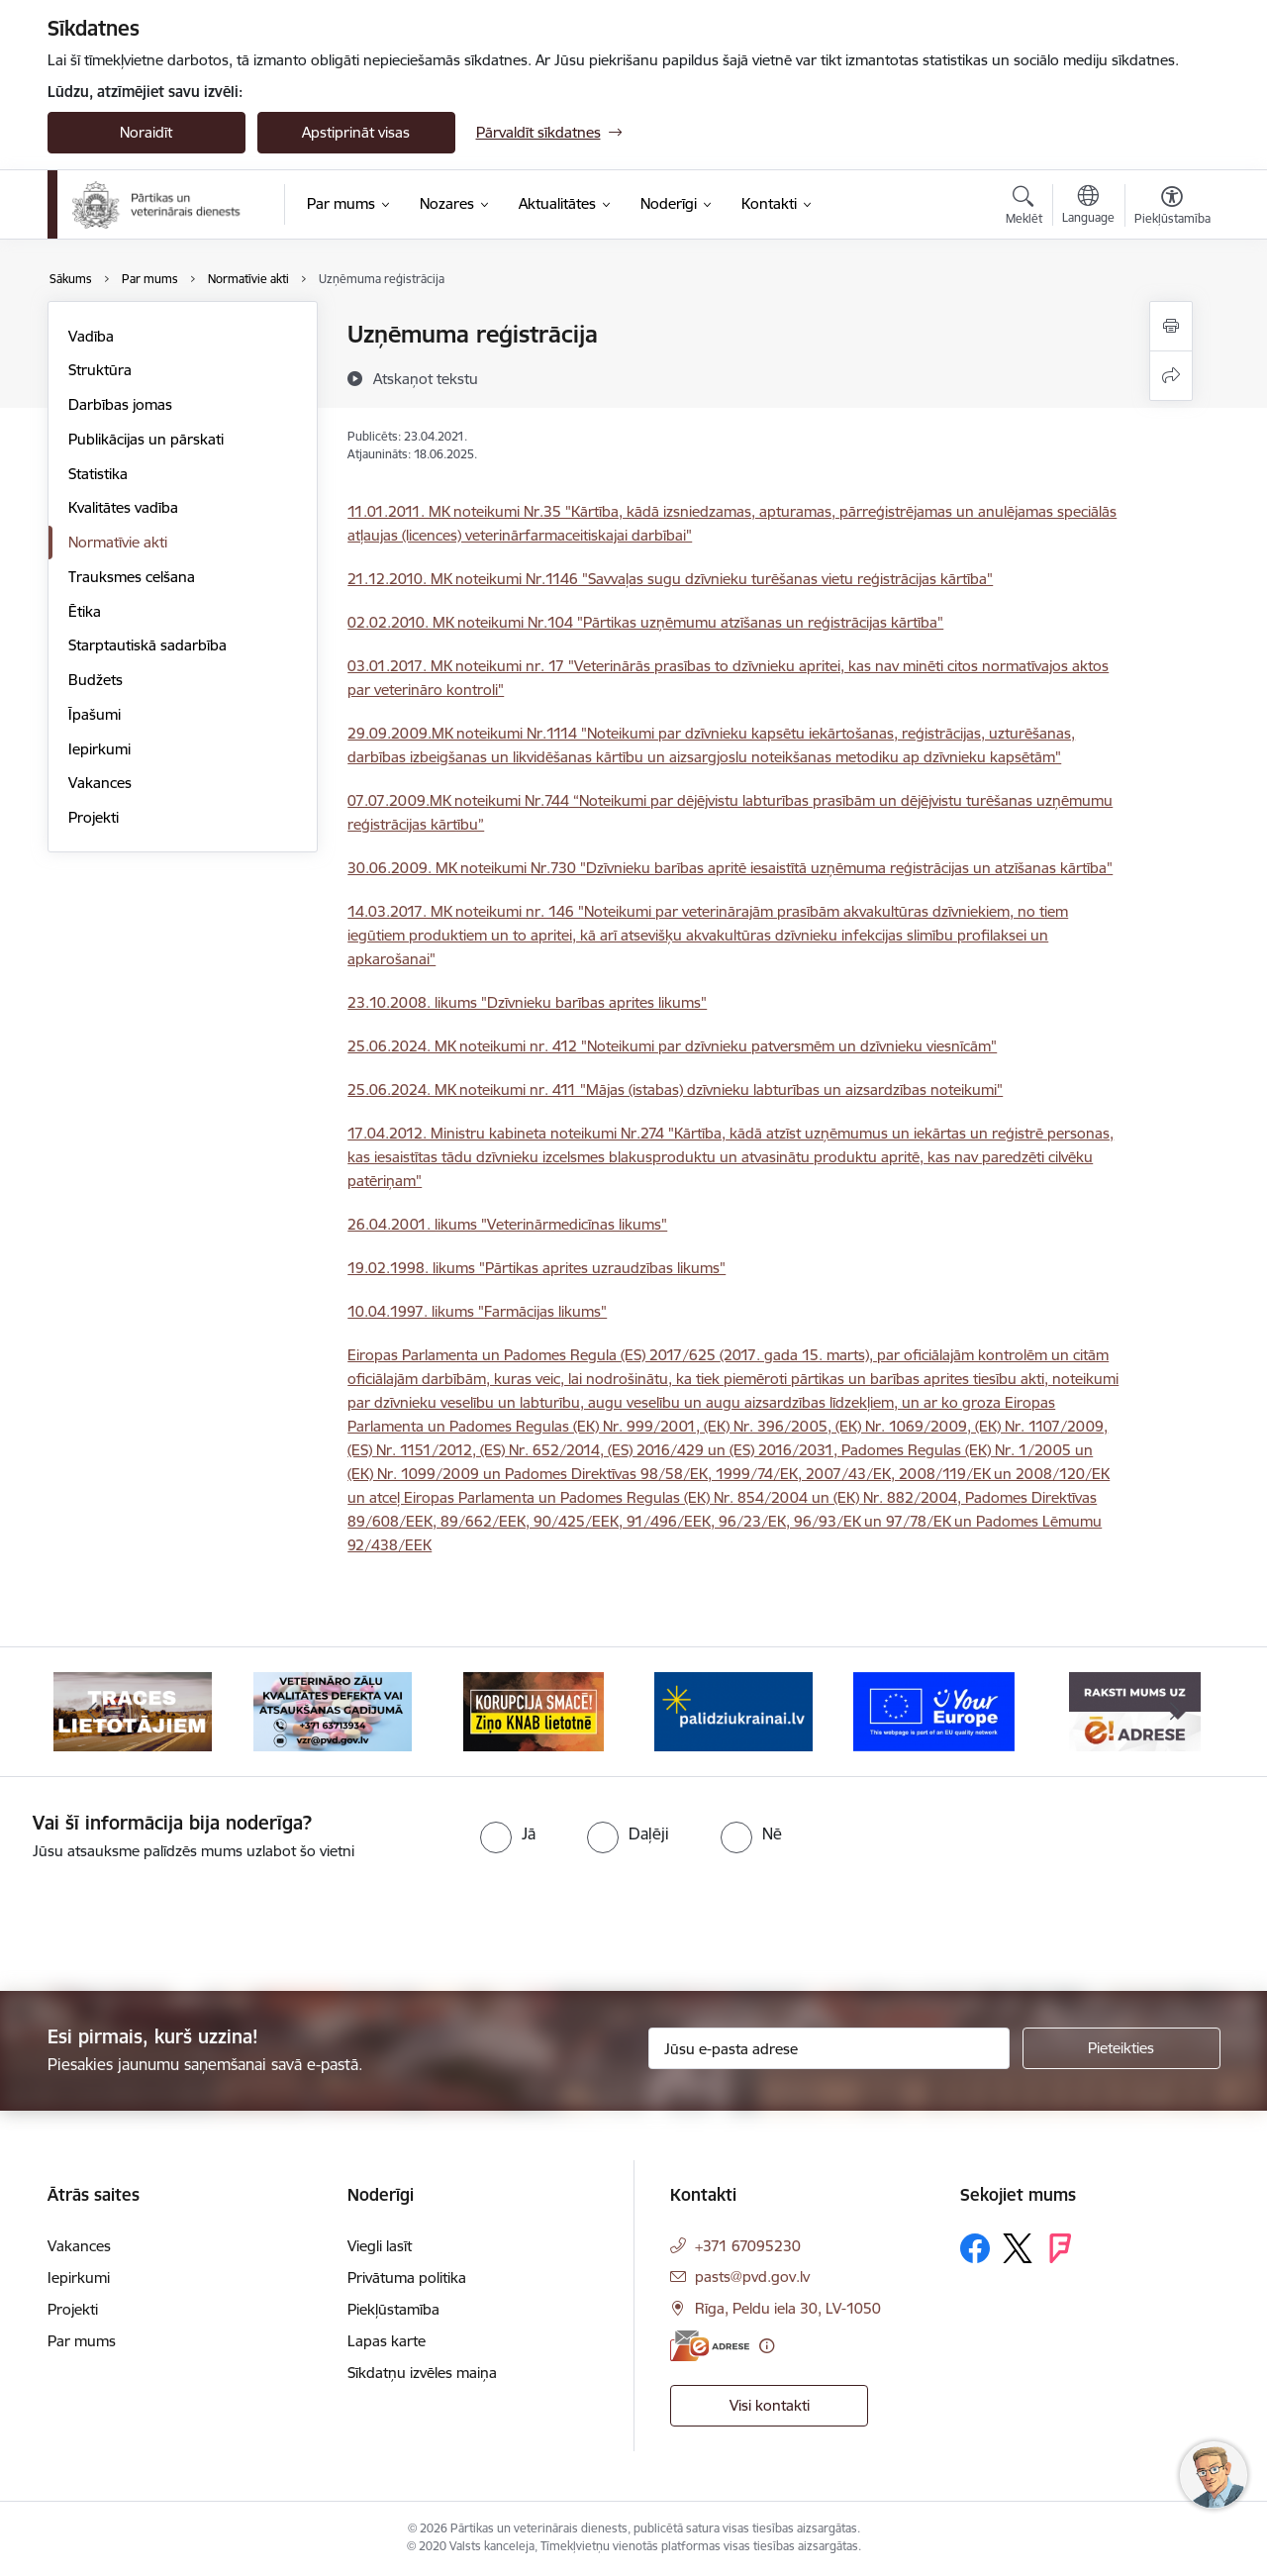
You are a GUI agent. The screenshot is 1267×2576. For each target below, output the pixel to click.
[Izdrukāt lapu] (1171, 326)
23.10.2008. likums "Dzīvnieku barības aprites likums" (527, 1002)
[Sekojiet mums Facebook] (975, 2248)
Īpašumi (94, 714)
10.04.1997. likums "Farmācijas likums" (477, 1311)
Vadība (91, 336)
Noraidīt (146, 132)
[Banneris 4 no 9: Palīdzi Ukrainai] (733, 1710)
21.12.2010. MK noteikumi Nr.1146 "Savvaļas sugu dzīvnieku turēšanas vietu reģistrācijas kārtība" (670, 578)
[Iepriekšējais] (93, 1711)
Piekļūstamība (393, 2309)
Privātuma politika (406, 2277)
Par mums (82, 2340)
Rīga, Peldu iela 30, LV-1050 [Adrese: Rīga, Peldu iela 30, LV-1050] (788, 2308)
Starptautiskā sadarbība (147, 645)
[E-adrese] (709, 2345)
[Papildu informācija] (766, 2345)
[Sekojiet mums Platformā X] (1017, 2248)
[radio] (508, 1833)
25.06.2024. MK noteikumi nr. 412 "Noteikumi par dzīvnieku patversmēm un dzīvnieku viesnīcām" (672, 1046)
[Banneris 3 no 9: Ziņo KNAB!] (533, 1710)
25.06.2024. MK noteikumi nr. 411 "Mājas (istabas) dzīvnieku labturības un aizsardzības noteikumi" (675, 1089)
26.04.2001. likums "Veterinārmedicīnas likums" (507, 1224)
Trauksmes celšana (131, 576)
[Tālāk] (1175, 1711)
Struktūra (100, 369)
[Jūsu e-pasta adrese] (829, 2048)
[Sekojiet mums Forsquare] (1060, 2248)
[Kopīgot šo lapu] (1171, 375)
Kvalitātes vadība (123, 507)
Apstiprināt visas (356, 132)
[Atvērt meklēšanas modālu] (1024, 208)
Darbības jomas (120, 404)
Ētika (84, 611)
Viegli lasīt (379, 2245)
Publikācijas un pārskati (146, 439)
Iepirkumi (99, 749)
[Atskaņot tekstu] (425, 378)
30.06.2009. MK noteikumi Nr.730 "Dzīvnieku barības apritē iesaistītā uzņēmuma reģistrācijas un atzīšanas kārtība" (730, 867)
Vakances (100, 782)
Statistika (98, 473)
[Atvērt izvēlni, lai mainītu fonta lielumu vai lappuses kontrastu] (1172, 208)
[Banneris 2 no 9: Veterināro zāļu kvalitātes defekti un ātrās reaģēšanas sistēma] (332, 1710)
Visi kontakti (770, 2405)
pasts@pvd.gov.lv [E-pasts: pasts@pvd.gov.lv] (752, 2276)
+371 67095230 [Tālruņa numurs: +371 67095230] (748, 2245)
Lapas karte (386, 2340)
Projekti (93, 817)
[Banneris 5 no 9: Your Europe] (934, 1710)
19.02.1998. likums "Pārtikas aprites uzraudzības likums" (536, 1267)
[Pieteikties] (1121, 2048)
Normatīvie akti (117, 542)
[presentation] (165, 1917)
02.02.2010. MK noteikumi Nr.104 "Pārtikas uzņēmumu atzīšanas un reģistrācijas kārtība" (645, 622)
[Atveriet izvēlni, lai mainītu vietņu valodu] (1088, 207)
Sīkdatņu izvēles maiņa (422, 2372)
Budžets (95, 679)
